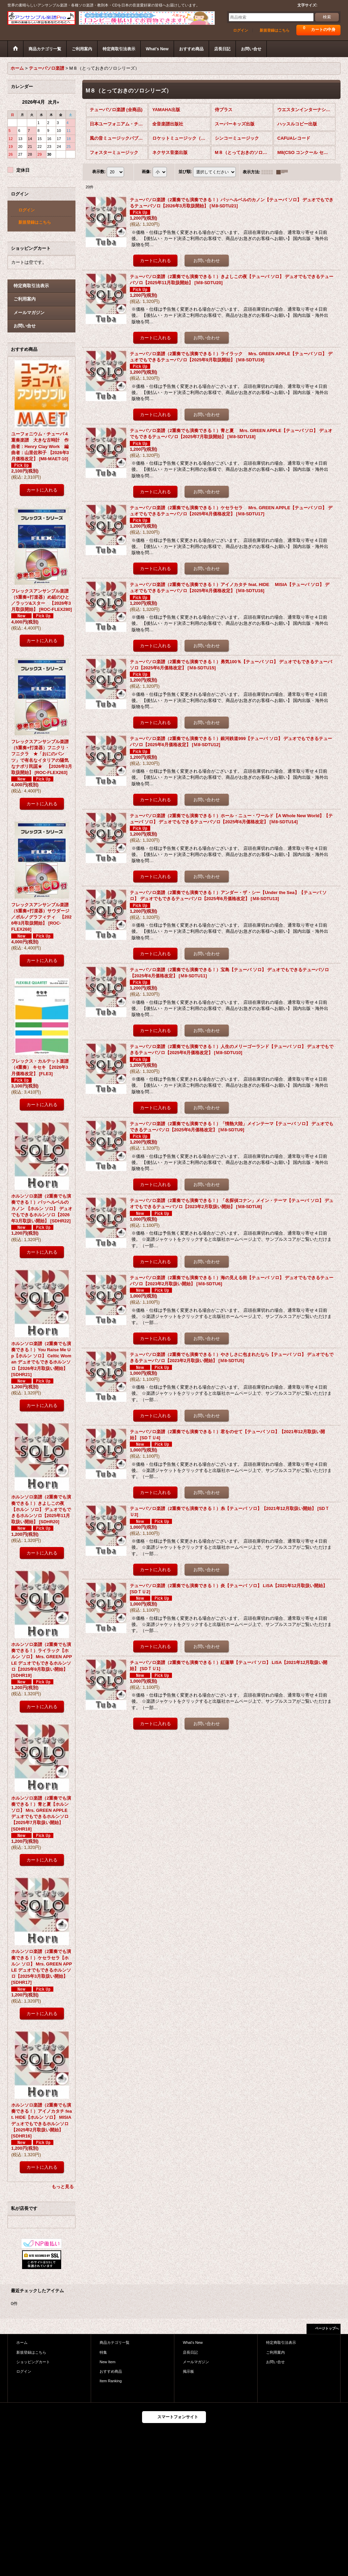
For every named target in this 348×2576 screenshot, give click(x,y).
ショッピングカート (33, 2362)
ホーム (22, 2342)
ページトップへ (327, 2328)
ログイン (240, 30)
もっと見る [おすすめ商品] (63, 2186)
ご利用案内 (25, 299)
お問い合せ (25, 325)
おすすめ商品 (111, 2371)
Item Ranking (111, 2381)
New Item (108, 2362)
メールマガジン (29, 312)
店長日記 (190, 2352)
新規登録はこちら (275, 30)
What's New (193, 2342)
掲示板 (188, 2371)
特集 (103, 2352)
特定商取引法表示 (31, 285)
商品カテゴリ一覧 (114, 2342)
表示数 (99, 171)
